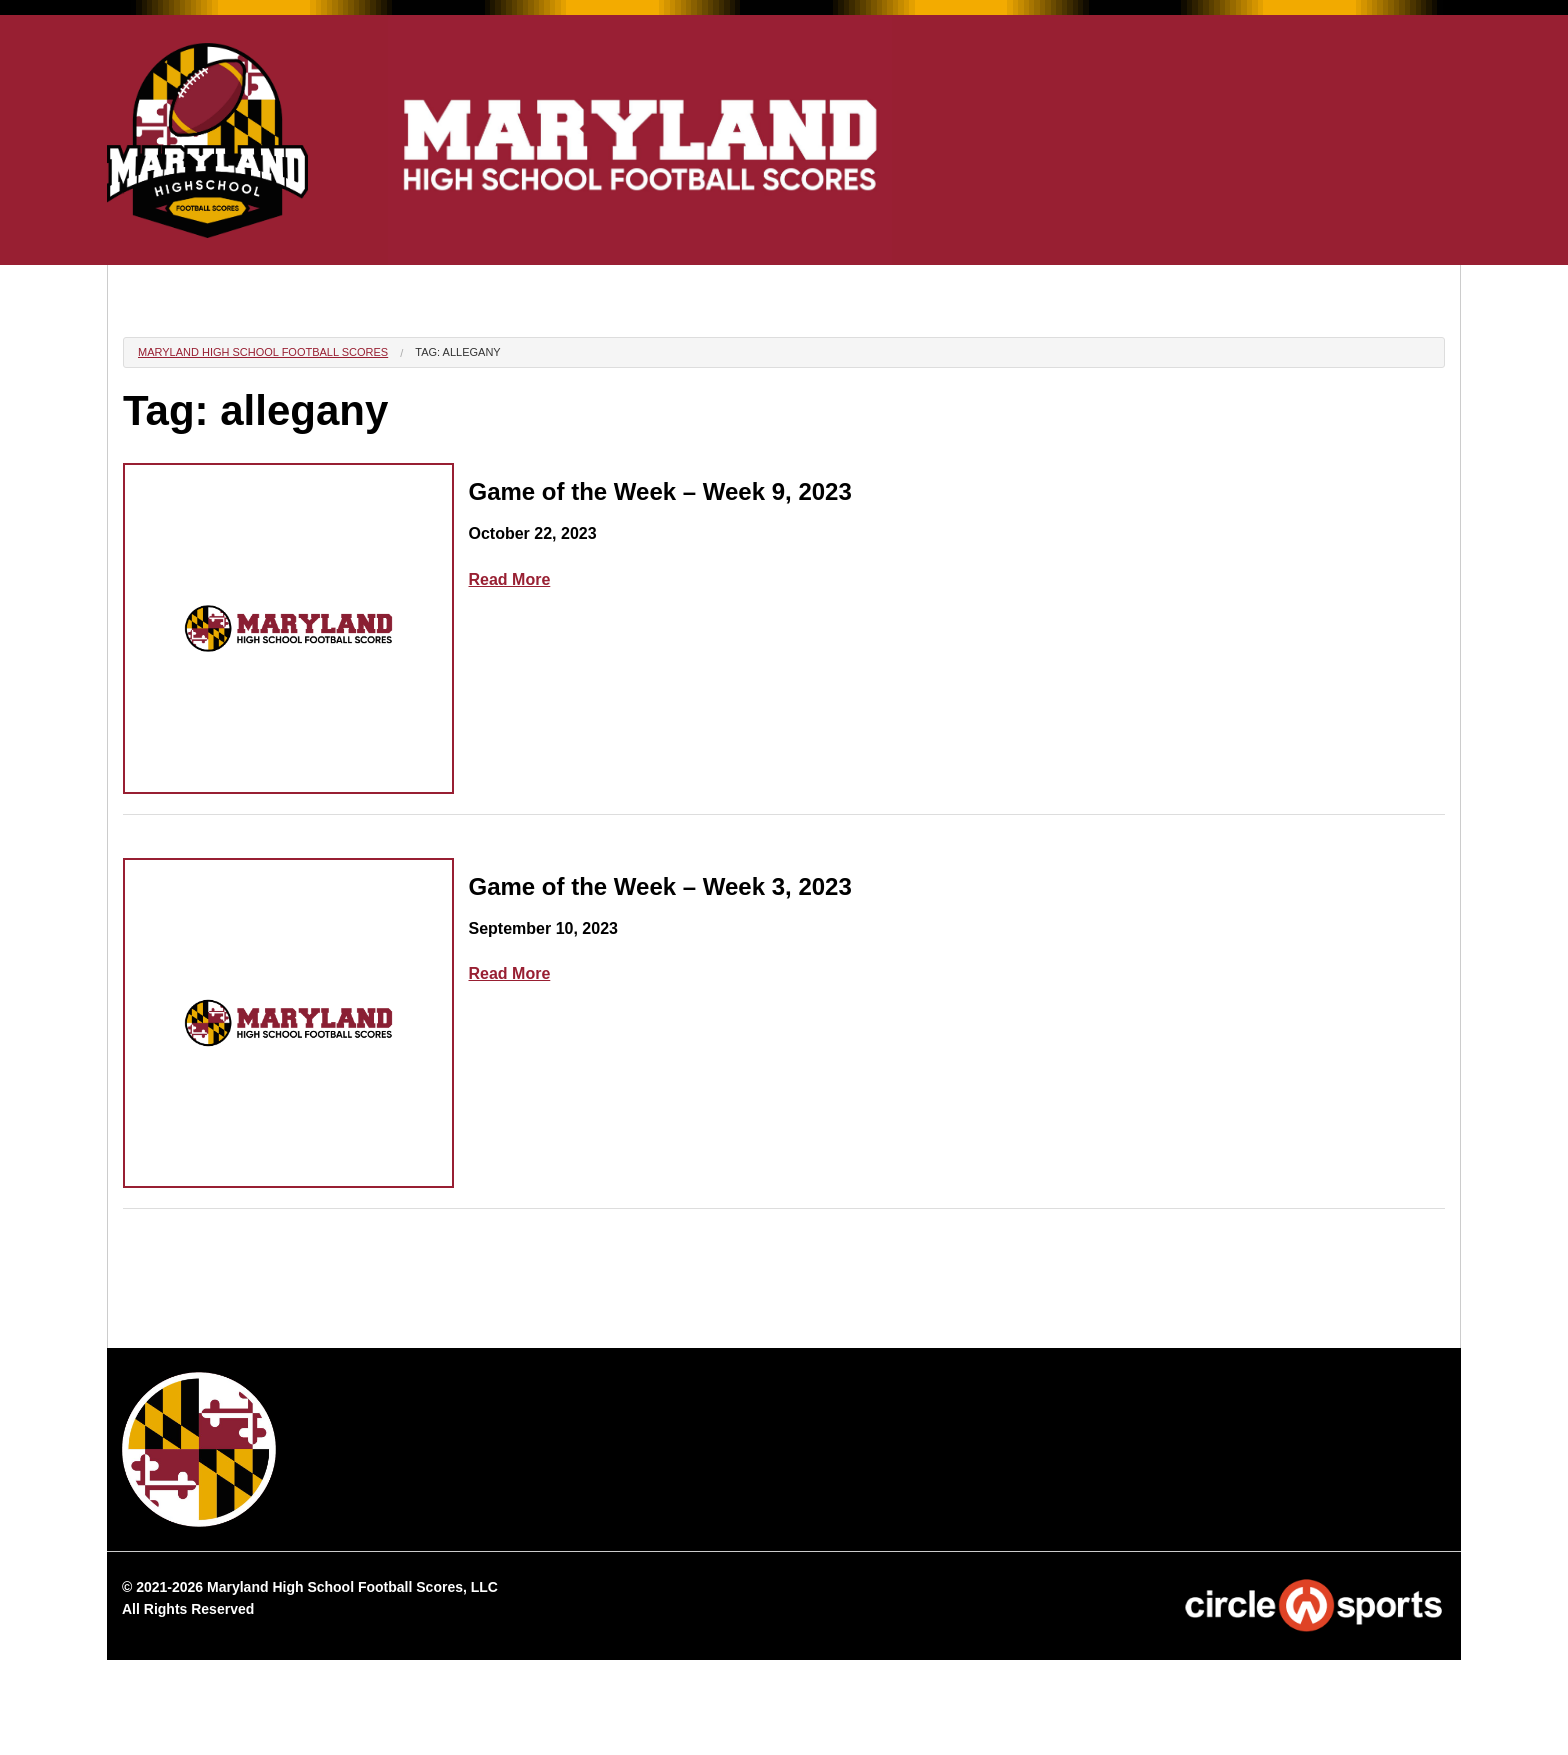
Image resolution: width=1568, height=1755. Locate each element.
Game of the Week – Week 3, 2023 (660, 886)
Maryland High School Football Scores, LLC (352, 1587)
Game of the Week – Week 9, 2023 (660, 491)
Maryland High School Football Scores (263, 352)
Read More (510, 579)
